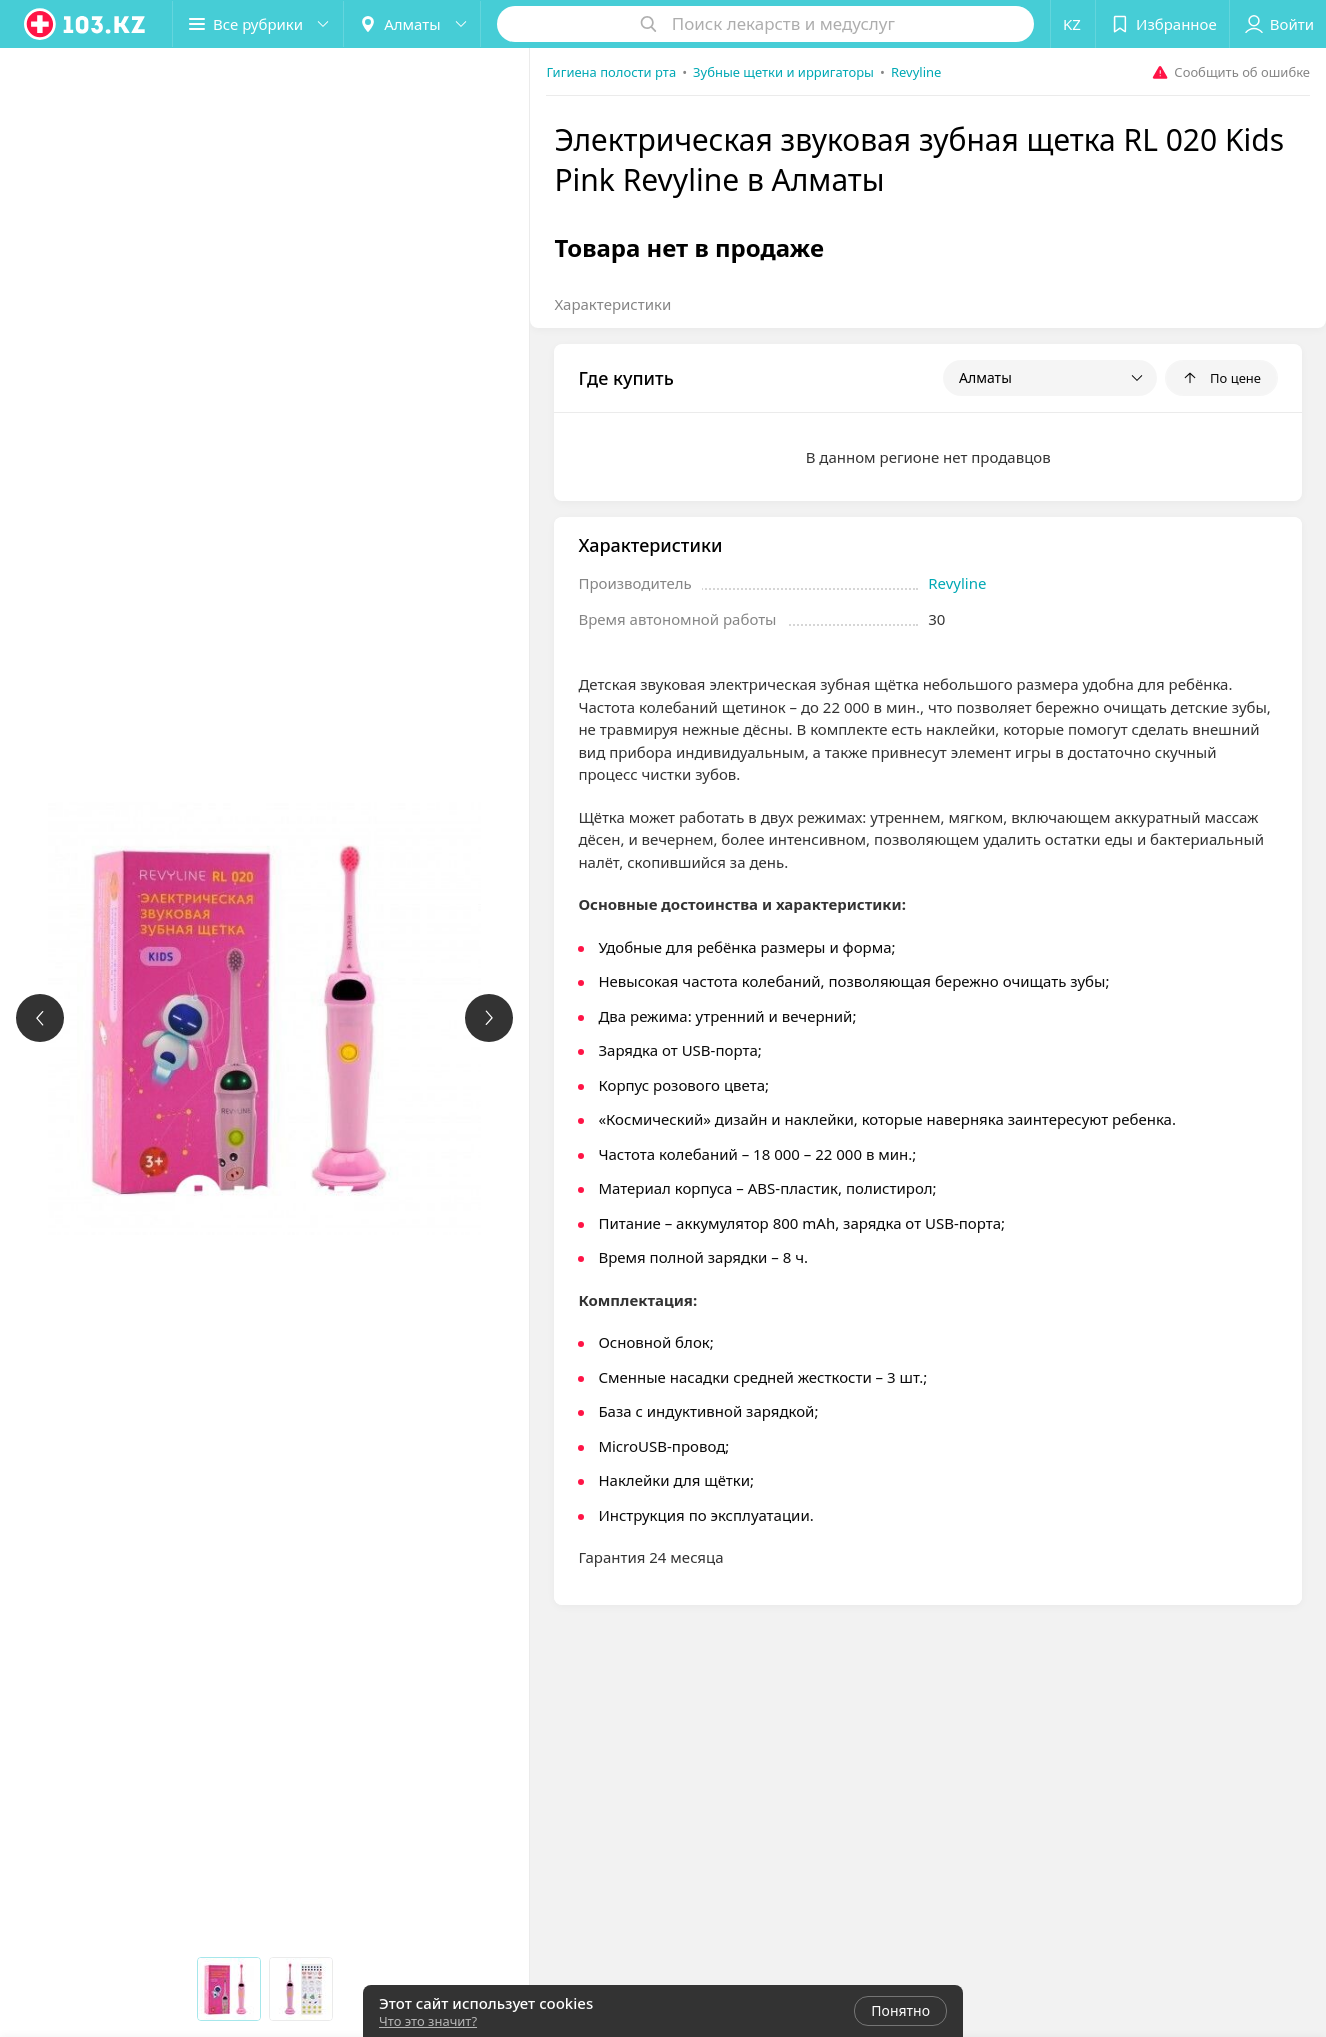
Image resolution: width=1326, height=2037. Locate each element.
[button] (258, 24)
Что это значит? (428, 2021)
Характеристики (612, 304)
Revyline (957, 583)
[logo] (86, 24)
